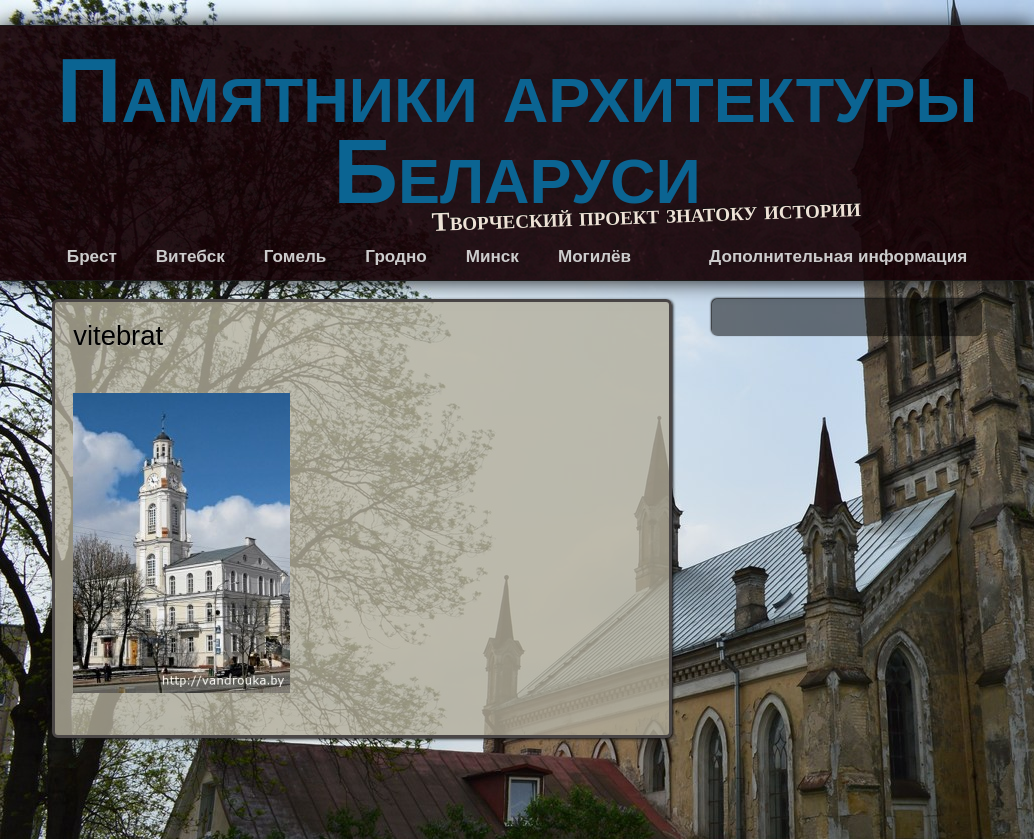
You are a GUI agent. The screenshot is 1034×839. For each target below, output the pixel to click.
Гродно (395, 256)
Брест (92, 256)
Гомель (295, 256)
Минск (492, 256)
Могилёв (594, 256)
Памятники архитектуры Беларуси (517, 131)
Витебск (190, 256)
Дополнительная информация (838, 256)
